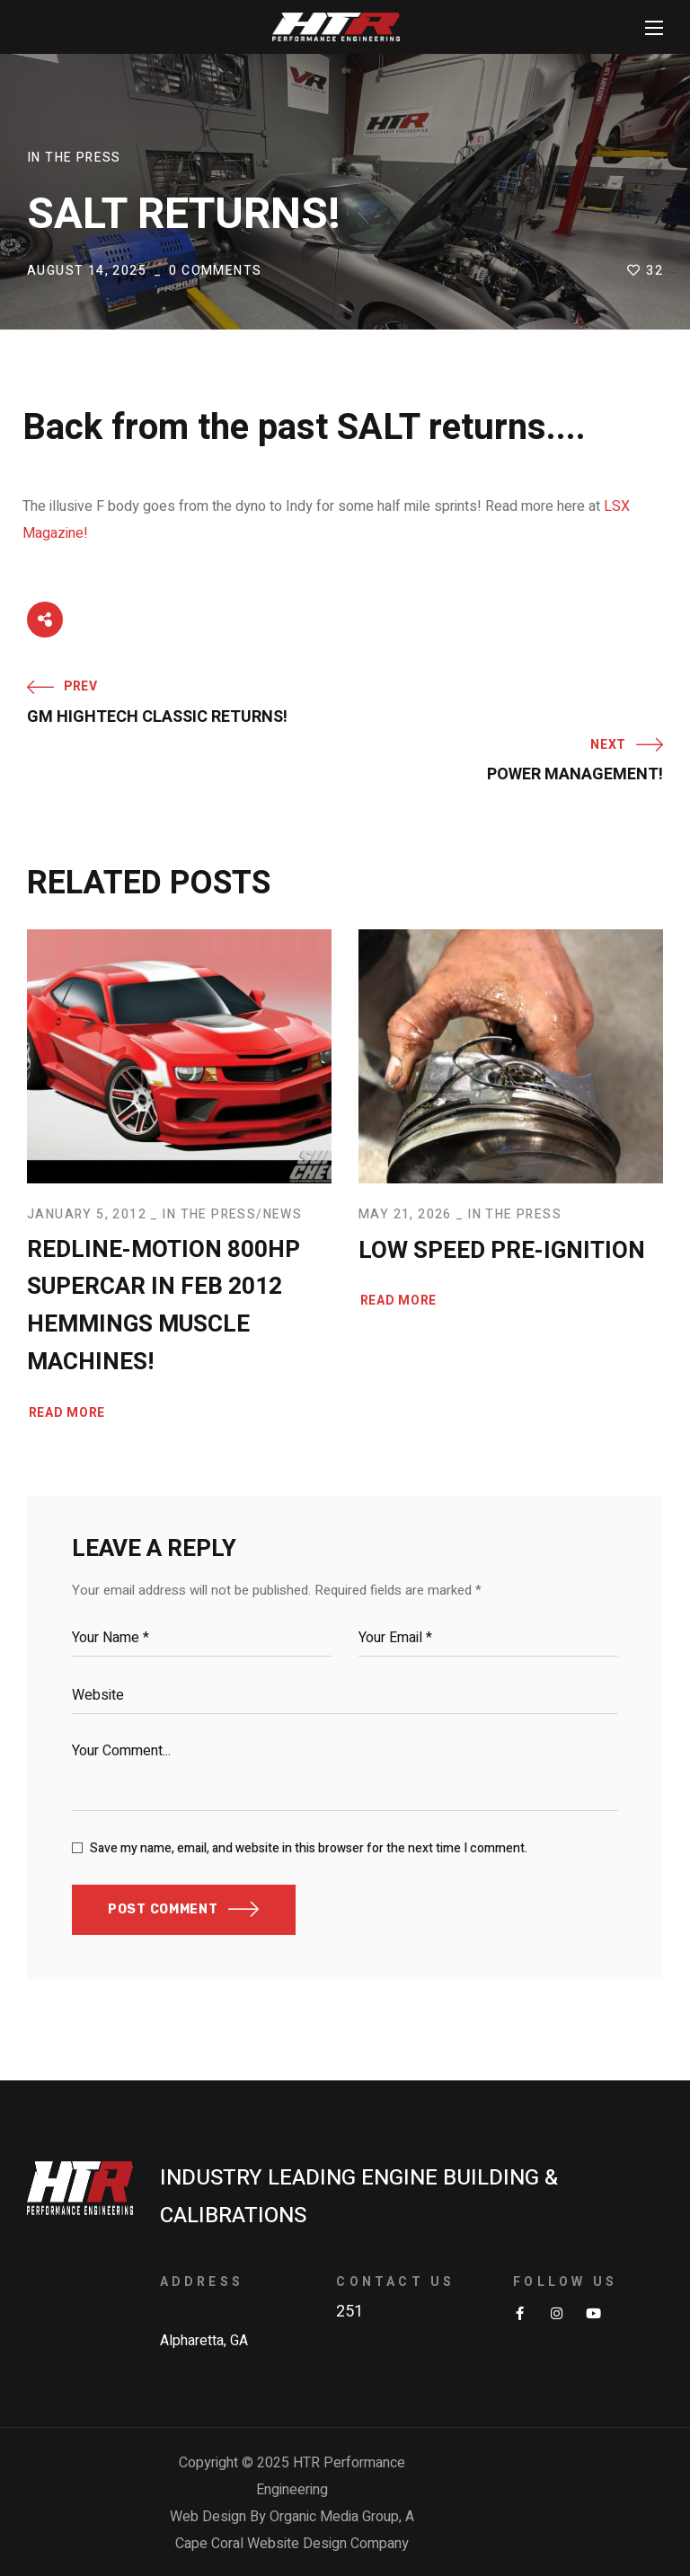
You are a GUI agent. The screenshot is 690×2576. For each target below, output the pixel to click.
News (283, 1214)
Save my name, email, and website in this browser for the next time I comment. (308, 1848)
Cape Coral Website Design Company (292, 2543)
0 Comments (215, 270)
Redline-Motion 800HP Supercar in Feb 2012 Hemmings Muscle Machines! (163, 1306)
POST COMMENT (162, 1909)
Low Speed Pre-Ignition (501, 1251)
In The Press (74, 157)
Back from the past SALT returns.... (304, 427)
